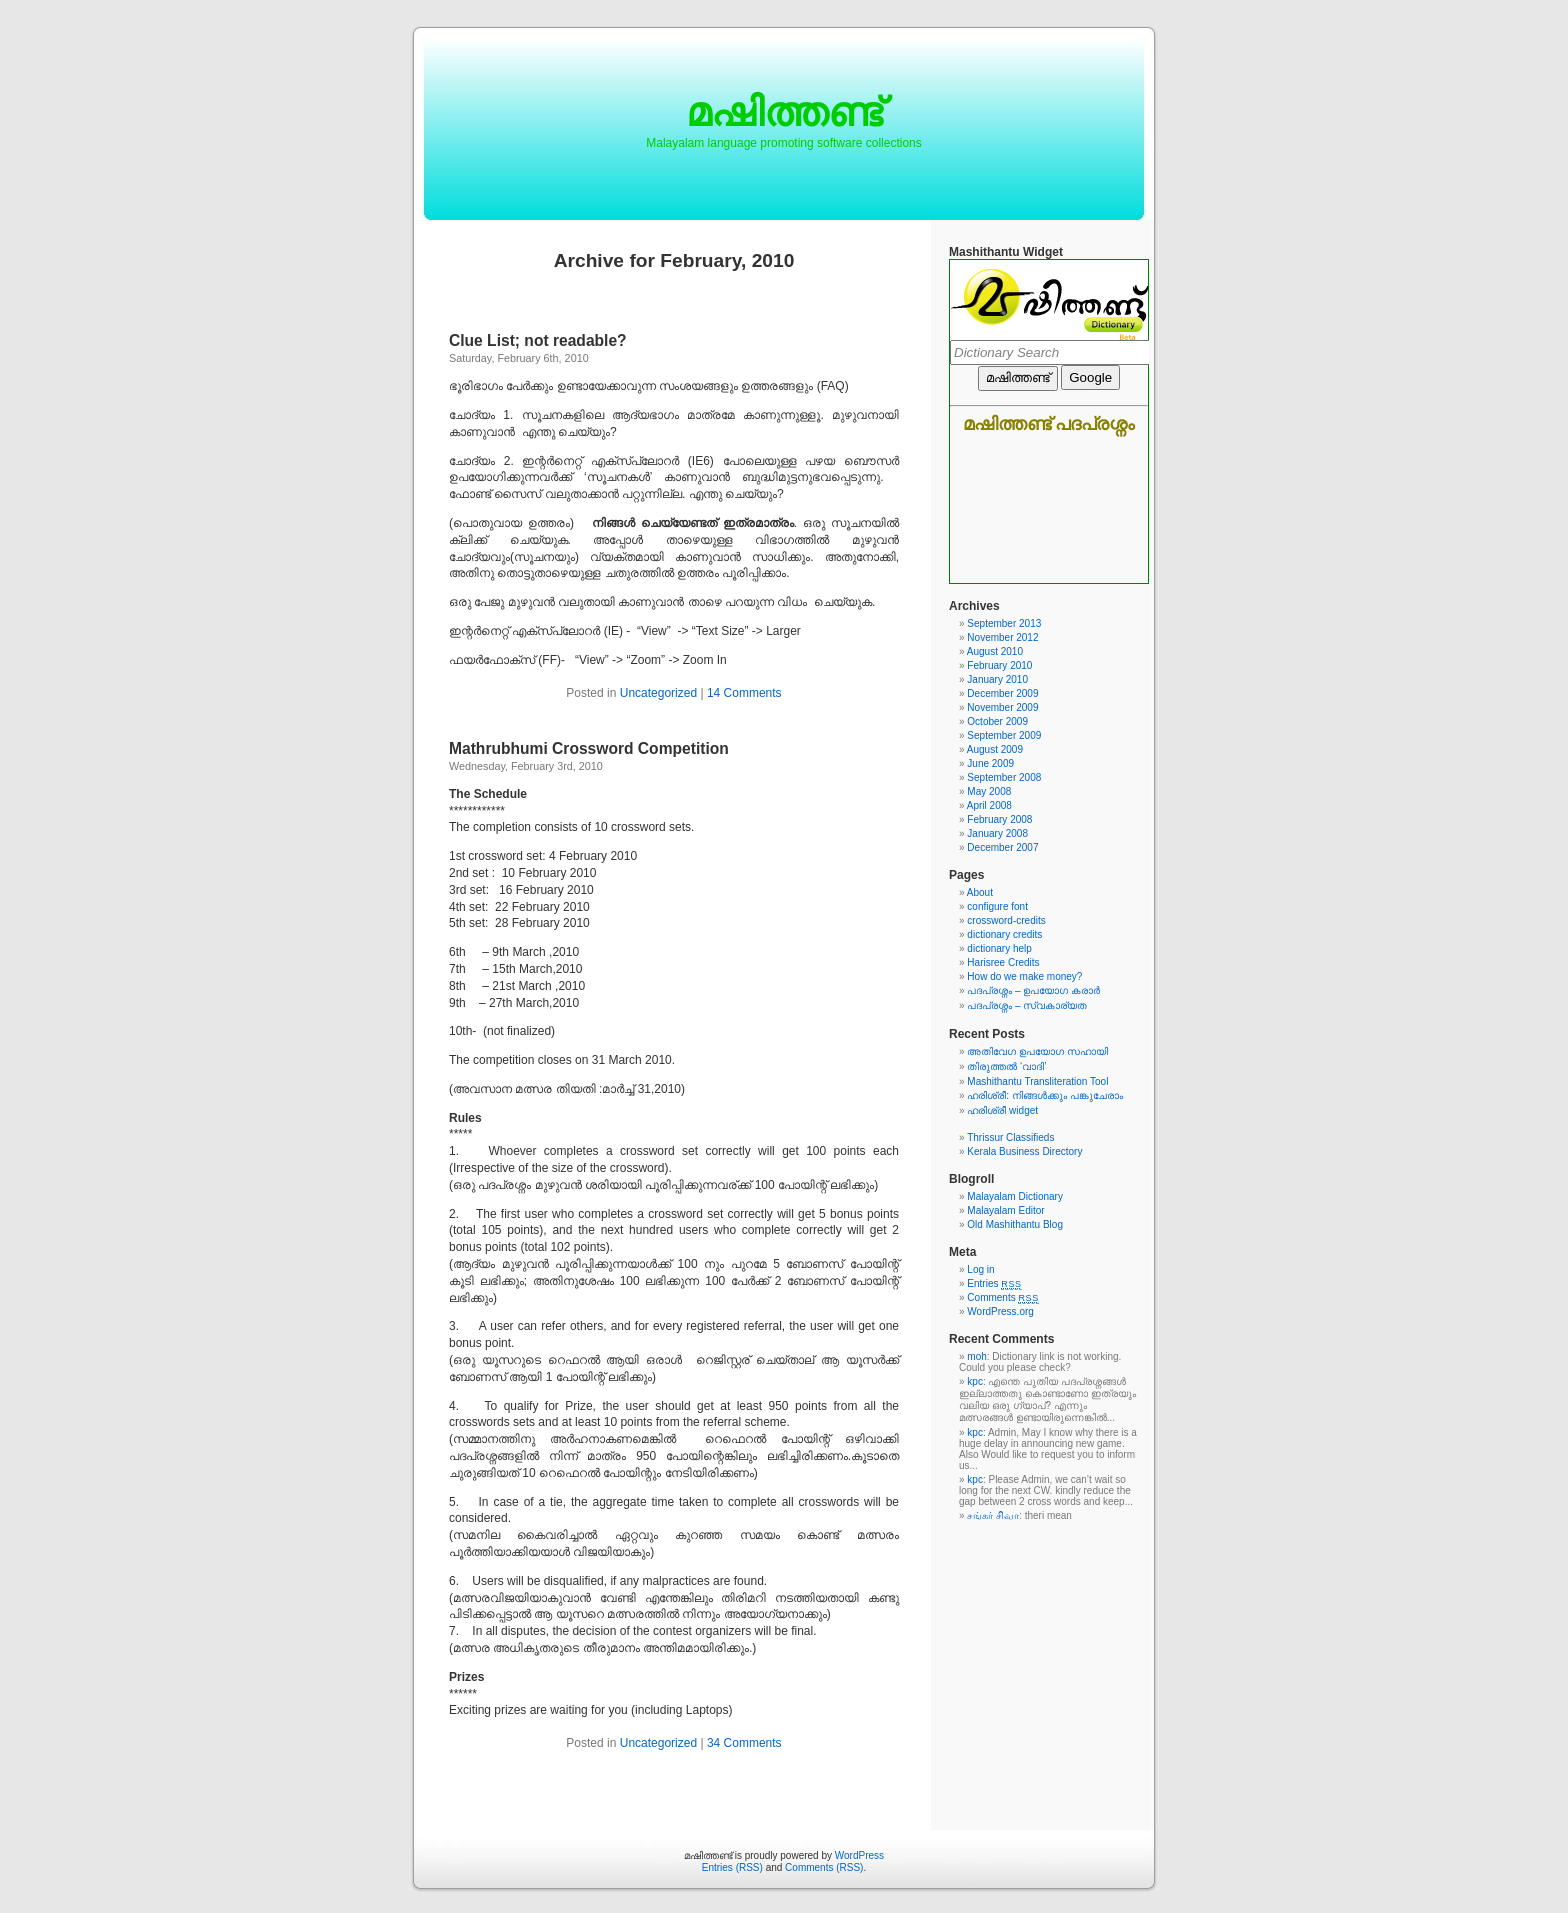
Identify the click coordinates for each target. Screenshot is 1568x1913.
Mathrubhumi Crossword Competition (589, 748)
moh (976, 1356)
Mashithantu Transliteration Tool (1037, 1081)
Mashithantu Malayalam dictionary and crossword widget (1049, 421)
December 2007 (1002, 847)
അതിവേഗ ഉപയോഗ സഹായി (1037, 1051)
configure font (997, 906)
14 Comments (744, 693)
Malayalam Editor (1005, 1210)
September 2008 (1004, 777)
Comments (1003, 1297)
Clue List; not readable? (538, 340)
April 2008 (989, 805)
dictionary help (999, 948)
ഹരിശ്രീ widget (1002, 1110)
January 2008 (997, 833)
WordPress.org (1000, 1311)
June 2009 (990, 763)
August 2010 (995, 651)
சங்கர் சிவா (993, 1515)
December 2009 (1002, 693)
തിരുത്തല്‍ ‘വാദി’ (1006, 1066)
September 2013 (1004, 623)
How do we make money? (1024, 976)
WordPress (859, 1855)
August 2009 (995, 749)
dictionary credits (1004, 934)
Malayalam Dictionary (1015, 1196)
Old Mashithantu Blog (1015, 1224)
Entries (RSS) (732, 1867)
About (980, 892)
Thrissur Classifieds (1010, 1137)
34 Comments (744, 1743)
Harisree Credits (1003, 962)
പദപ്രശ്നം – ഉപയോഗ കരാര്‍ (1033, 990)
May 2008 (989, 791)
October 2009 (997, 721)
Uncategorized (658, 693)
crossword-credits (1006, 920)
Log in (980, 1269)
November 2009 (1002, 707)
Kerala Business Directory (1024, 1151)
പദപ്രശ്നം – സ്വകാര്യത (1027, 1005)
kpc (975, 1381)
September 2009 (1004, 735)
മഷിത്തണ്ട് (784, 112)
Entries (994, 1283)
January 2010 (997, 679)
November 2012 (1002, 637)
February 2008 (999, 819)
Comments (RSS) (824, 1867)
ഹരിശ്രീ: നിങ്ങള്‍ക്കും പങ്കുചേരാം (1044, 1095)
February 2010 (999, 665)
